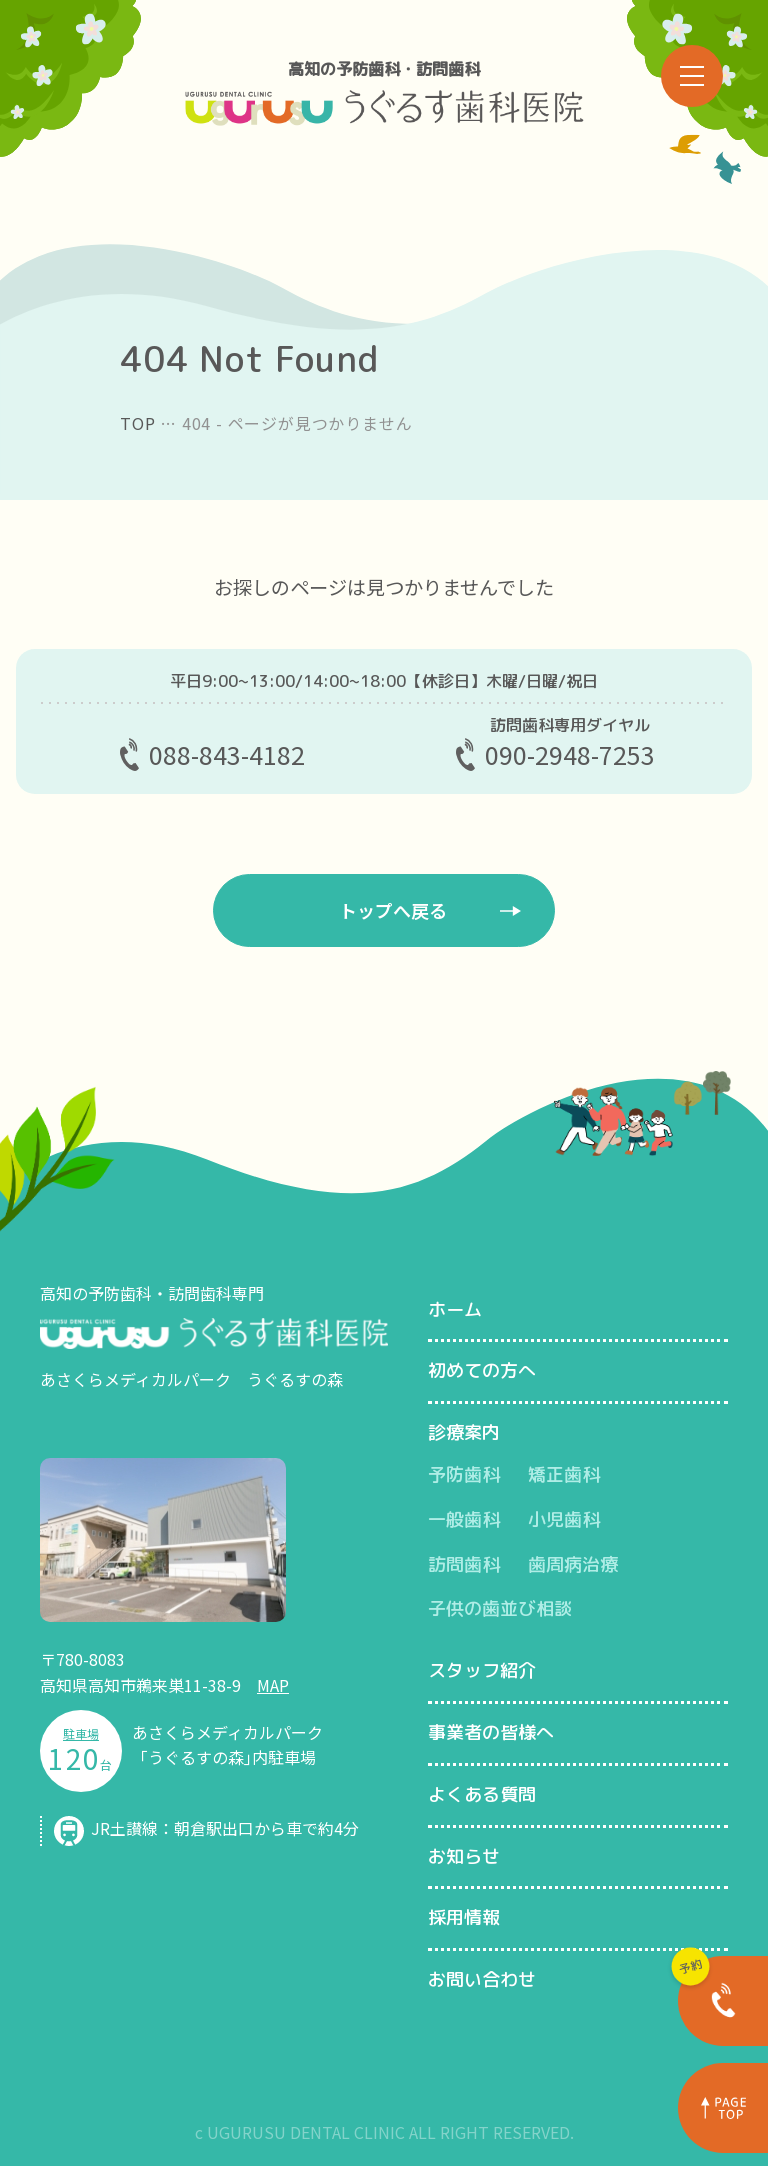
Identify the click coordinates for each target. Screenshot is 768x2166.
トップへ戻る (393, 910)
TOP (137, 423)
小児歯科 (564, 1519)
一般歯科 (464, 1519)
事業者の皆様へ (491, 1732)
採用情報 (464, 1917)
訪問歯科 (464, 1564)
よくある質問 (482, 1794)
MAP (273, 1685)
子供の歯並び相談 (500, 1608)
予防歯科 (464, 1474)
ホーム (455, 1309)
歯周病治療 (573, 1564)
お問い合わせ (482, 1979)
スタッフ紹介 (482, 1670)
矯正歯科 (564, 1474)
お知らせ (464, 1856)
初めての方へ (482, 1370)
